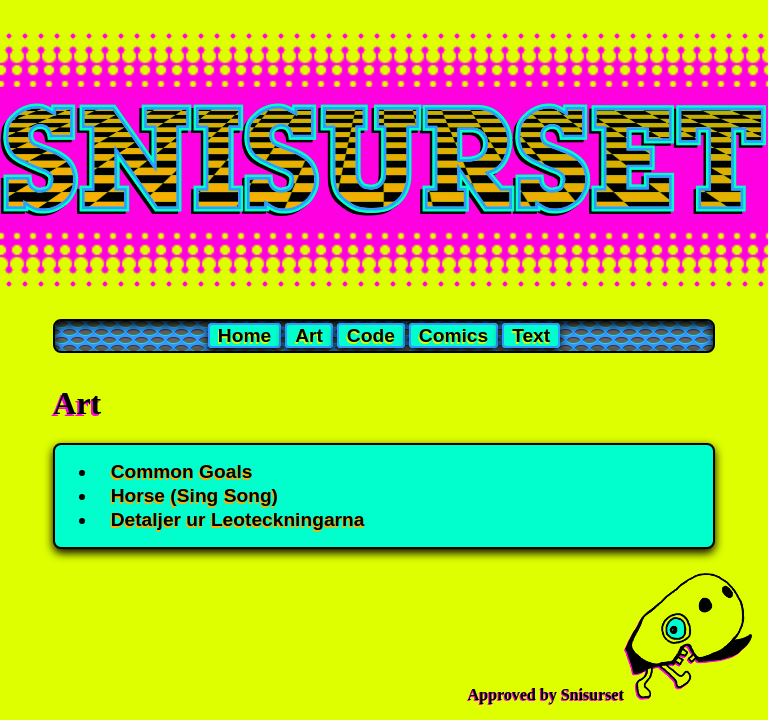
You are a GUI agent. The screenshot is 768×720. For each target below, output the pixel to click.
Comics (453, 335)
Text (531, 335)
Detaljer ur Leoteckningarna (238, 519)
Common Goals (182, 471)
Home (244, 335)
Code (371, 335)
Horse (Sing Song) (194, 495)
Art (309, 335)
